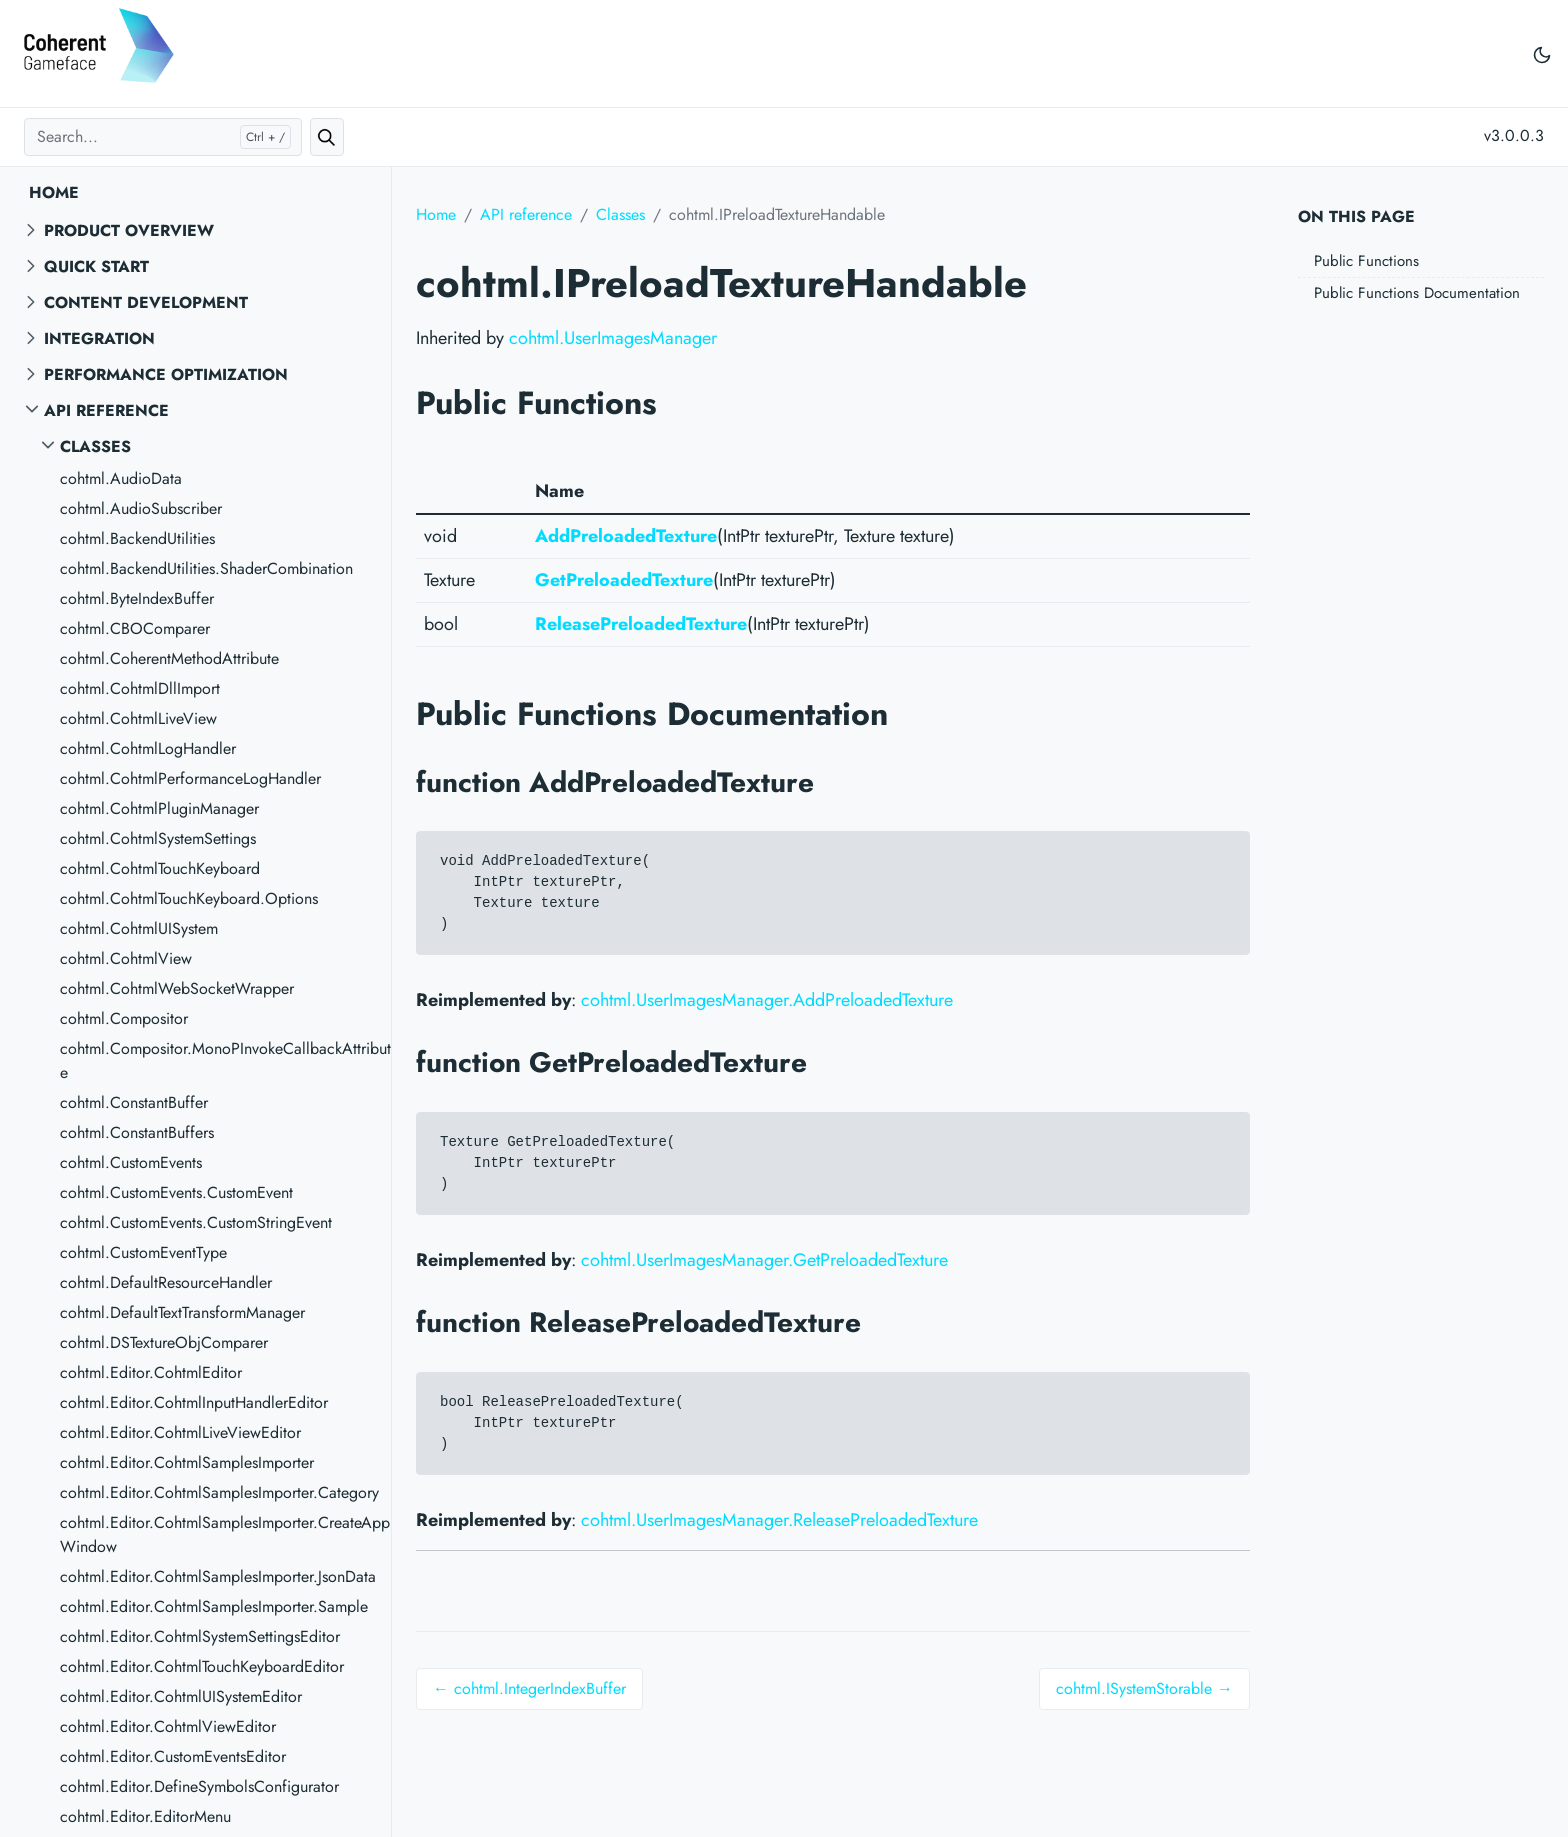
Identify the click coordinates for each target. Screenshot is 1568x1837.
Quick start (96, 266)
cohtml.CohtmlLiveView (138, 718)
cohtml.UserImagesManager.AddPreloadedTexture (767, 1000)
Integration (99, 338)
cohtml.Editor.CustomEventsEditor (173, 1756)
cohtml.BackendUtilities (137, 538)
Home (54, 192)
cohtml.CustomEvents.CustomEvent (176, 1192)
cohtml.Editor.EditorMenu (145, 1816)
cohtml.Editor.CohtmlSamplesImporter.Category (219, 1492)
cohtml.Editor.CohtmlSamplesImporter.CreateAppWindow (225, 1534)
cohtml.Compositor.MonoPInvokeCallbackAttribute (225, 1060)
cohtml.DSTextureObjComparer (164, 1342)
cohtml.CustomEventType (143, 1252)
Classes (95, 446)
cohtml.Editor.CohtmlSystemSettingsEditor (200, 1636)
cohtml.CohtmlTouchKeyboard (160, 868)
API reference (106, 410)
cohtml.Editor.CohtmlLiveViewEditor (180, 1432)
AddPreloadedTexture (626, 536)
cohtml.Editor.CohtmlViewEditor (168, 1726)
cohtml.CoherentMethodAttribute (169, 658)
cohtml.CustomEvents (131, 1162)
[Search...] (163, 137)
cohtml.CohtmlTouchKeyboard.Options (189, 898)
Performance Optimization (166, 374)
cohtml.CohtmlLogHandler (148, 748)
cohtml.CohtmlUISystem (139, 928)
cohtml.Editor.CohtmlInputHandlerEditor (194, 1402)
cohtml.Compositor (124, 1018)
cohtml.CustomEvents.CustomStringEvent (196, 1222)
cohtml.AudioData (121, 478)
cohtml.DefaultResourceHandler (166, 1282)
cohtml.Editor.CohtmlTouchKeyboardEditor (202, 1666)
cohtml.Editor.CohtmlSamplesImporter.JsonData (218, 1576)
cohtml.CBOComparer (135, 628)
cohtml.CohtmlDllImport (140, 688)
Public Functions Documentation (1417, 293)
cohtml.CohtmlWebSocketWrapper (177, 988)
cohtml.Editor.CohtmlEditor (151, 1372)
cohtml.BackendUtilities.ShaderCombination (206, 568)
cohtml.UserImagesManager (613, 338)
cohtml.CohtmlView (126, 958)
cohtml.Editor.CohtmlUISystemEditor (181, 1696)
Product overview (129, 230)
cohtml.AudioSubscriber (141, 508)
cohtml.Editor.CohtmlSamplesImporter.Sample (214, 1606)
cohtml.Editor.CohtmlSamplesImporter (187, 1462)
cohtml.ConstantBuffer (134, 1102)
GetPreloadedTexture (624, 580)
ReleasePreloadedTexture (641, 624)
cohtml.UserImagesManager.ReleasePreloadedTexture (779, 1520)
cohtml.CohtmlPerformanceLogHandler (190, 778)
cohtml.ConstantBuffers (137, 1132)
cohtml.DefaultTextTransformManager (182, 1312)
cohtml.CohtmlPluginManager (159, 808)
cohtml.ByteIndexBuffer (137, 598)
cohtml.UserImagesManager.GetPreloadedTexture (764, 1260)
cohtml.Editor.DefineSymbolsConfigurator (199, 1786)
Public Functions (1366, 261)
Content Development (146, 302)
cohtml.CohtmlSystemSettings (158, 838)
